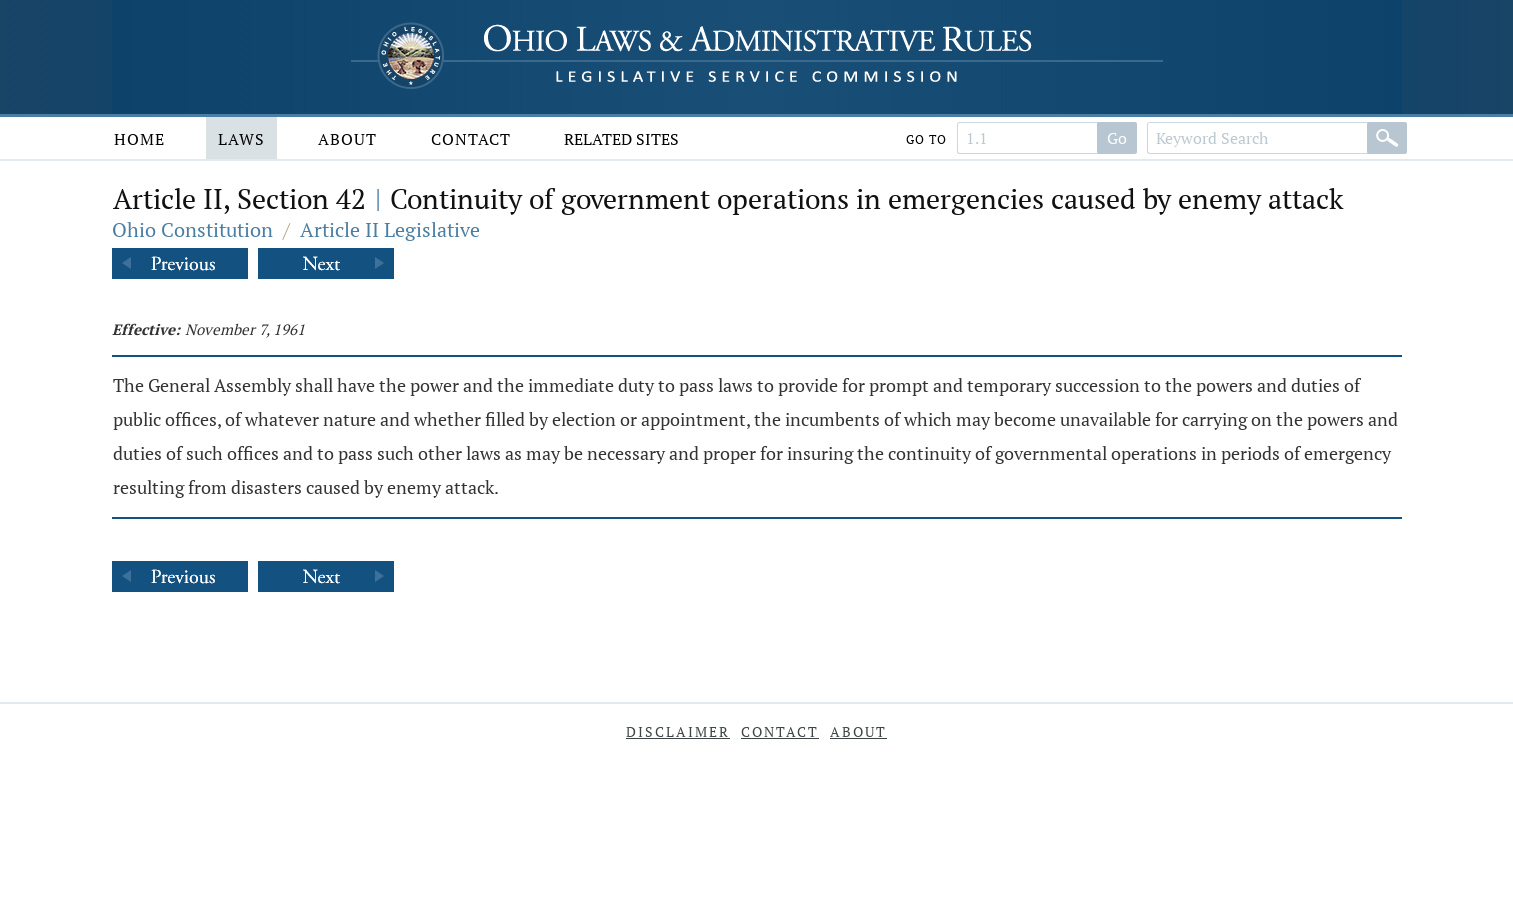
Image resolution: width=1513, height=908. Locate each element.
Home (139, 139)
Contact (471, 139)
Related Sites (621, 139)
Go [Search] (1117, 138)
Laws (241, 139)
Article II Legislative (390, 229)
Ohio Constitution (192, 229)
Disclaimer (678, 731)
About (347, 139)
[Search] (1387, 138)
